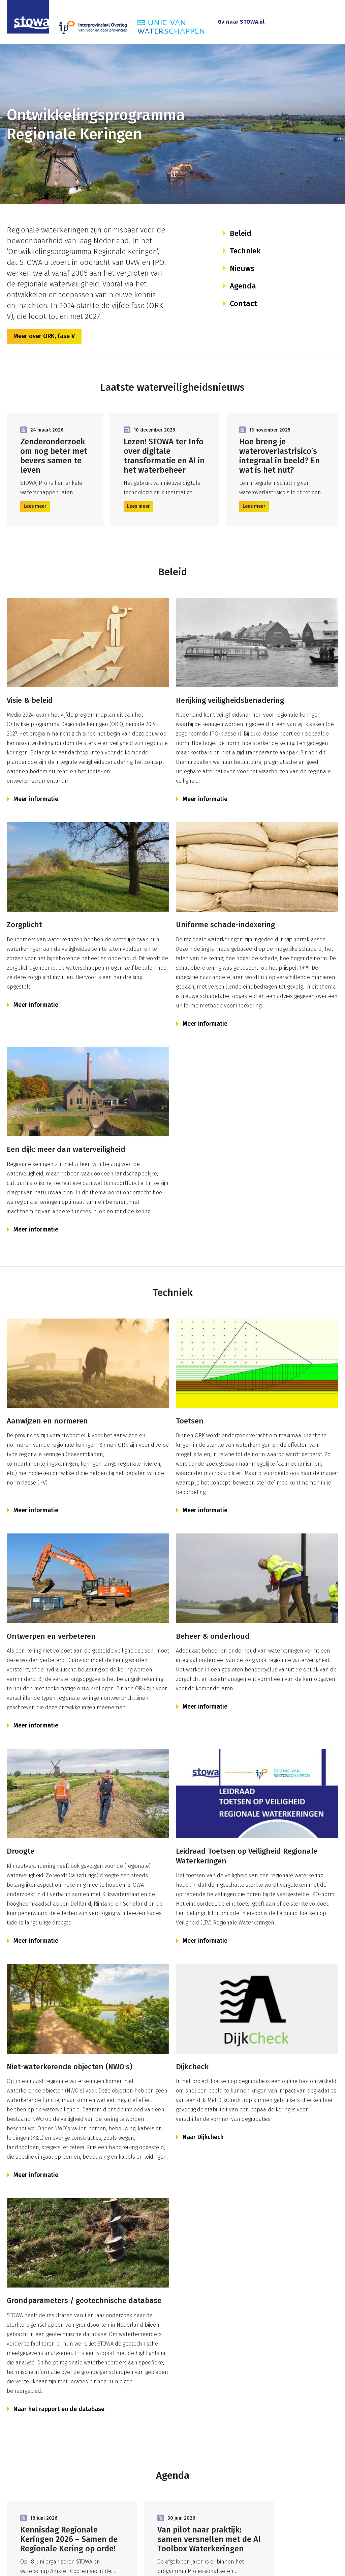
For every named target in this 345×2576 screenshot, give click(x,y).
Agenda (243, 285)
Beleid (240, 233)
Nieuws (242, 268)
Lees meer (35, 506)
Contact (243, 303)
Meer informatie (35, 799)
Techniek (245, 250)
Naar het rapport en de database (58, 2409)
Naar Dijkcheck (203, 2137)
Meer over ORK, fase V (44, 336)
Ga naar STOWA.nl (241, 22)
